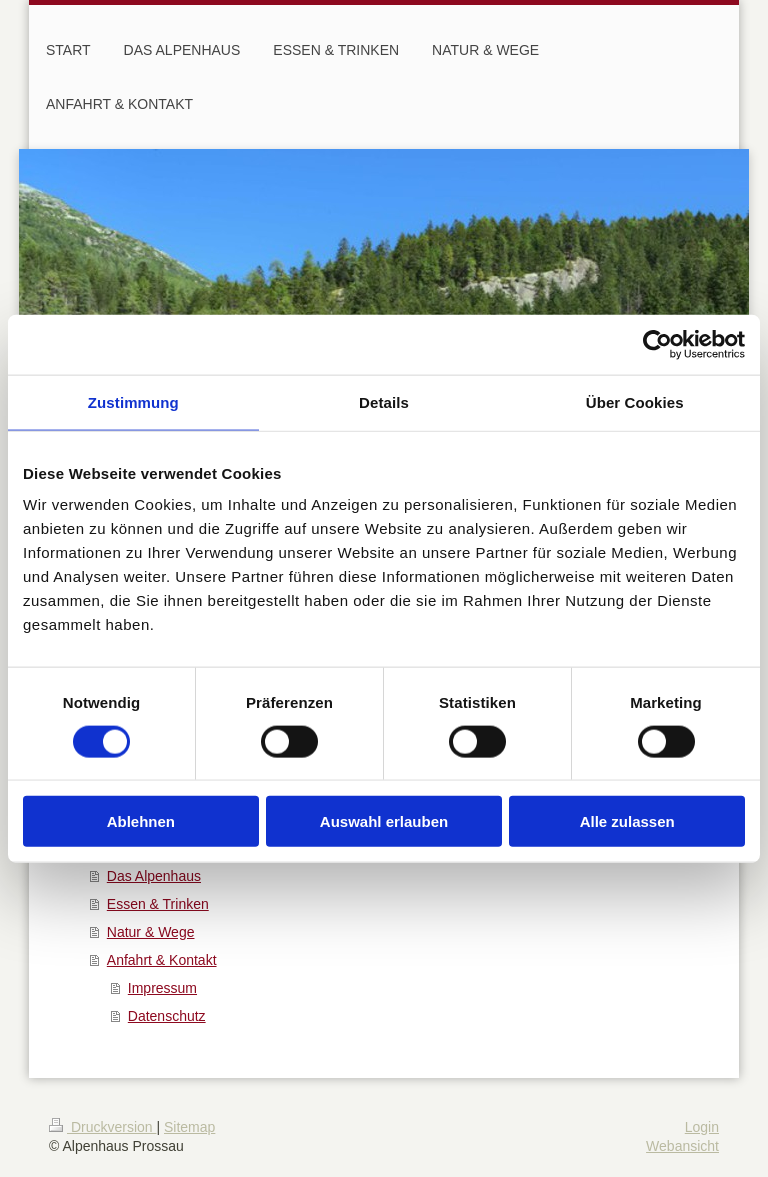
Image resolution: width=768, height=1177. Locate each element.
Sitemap (189, 1127)
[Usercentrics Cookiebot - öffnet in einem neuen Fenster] (657, 344)
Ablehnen (141, 821)
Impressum (162, 988)
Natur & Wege (151, 932)
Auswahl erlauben (384, 821)
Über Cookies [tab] (635, 401)
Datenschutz (167, 1016)
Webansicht (682, 1146)
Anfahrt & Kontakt (162, 960)
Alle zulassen (627, 821)
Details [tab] (384, 401)
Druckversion (102, 1127)
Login (702, 1127)
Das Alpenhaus (154, 876)
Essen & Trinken (158, 904)
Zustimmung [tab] (133, 401)
